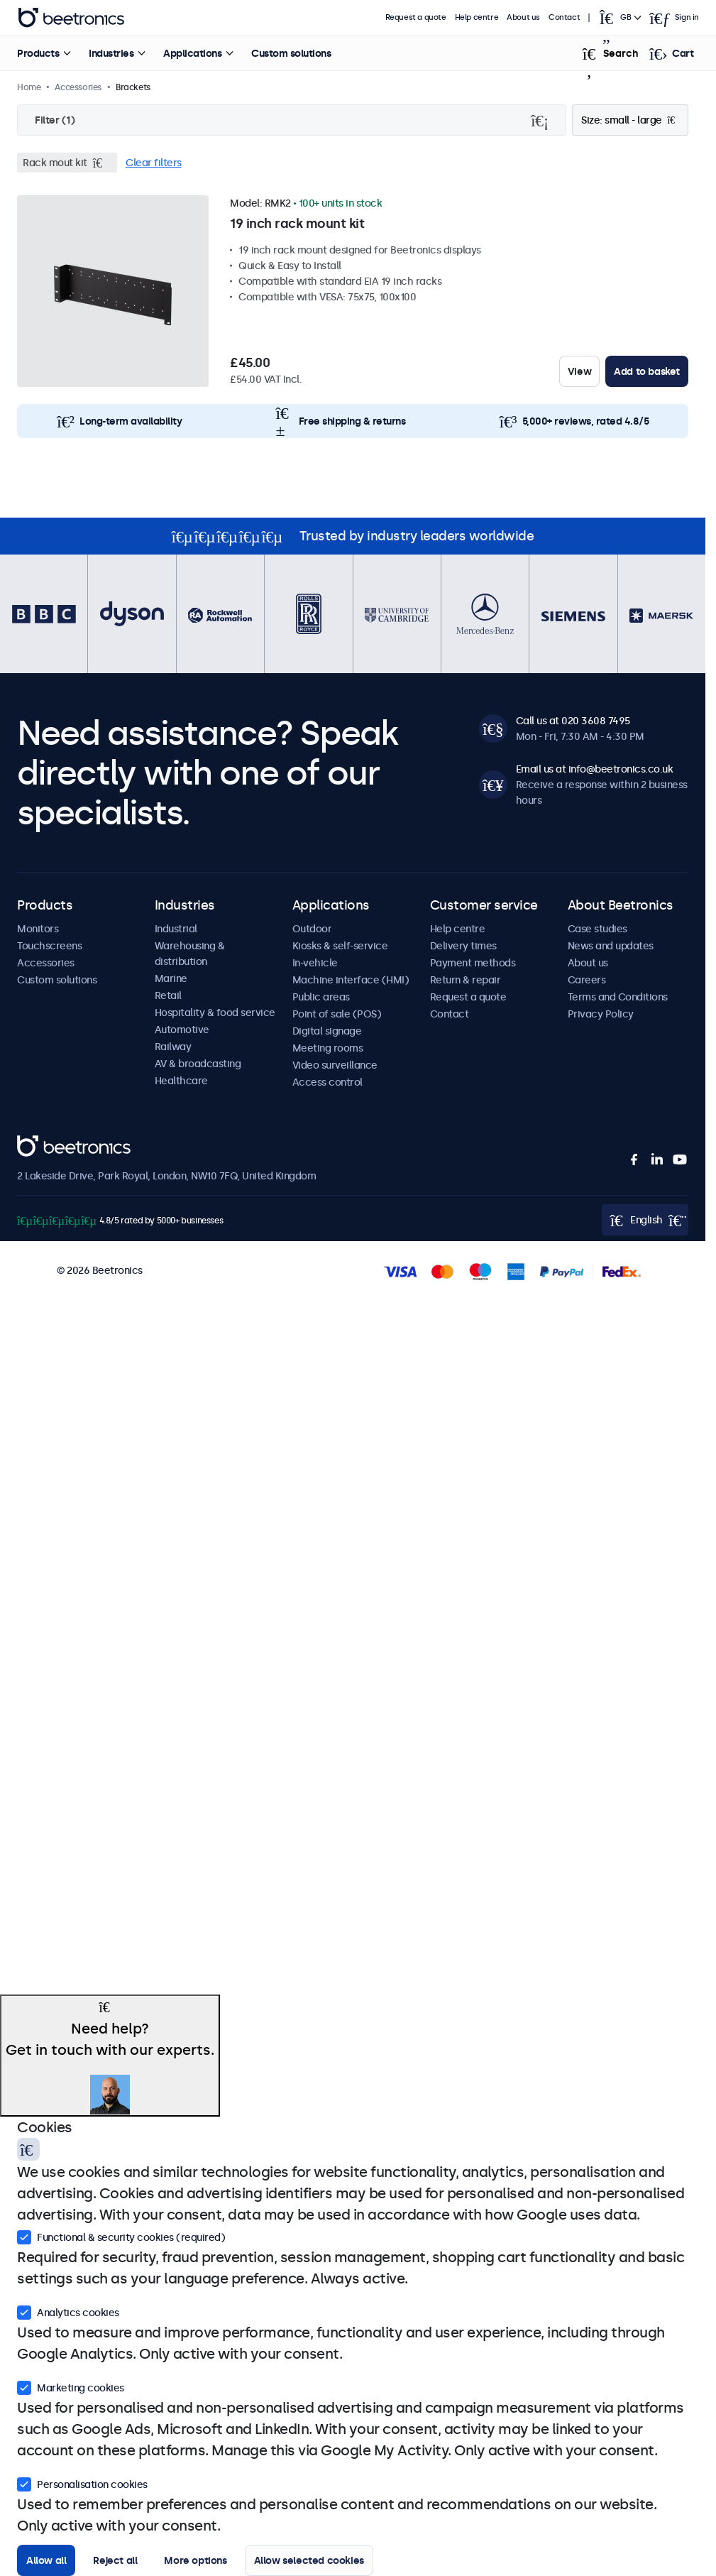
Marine (171, 978)
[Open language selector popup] (619, 18)
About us (523, 17)
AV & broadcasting (198, 1064)
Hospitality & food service (215, 1012)
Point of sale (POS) (337, 1014)
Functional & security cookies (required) (121, 2236)
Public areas (321, 997)
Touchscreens (49, 946)
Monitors (37, 929)
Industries (111, 53)
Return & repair (465, 980)
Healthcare (181, 1081)
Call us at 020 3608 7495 (573, 721)
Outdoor (312, 929)
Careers (587, 980)
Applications (192, 53)
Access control (327, 1082)
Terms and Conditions (618, 997)
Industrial (176, 929)
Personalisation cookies (82, 2483)
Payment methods (473, 963)
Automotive (182, 1030)
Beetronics (42, 1143)
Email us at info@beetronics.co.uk (594, 769)
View (579, 371)
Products (38, 53)
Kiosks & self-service (340, 946)
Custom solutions (291, 53)
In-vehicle (315, 963)
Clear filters (154, 163)
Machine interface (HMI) (350, 980)
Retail (168, 995)
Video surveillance (335, 1065)
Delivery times (463, 946)
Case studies (597, 929)
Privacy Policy (601, 1014)
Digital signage (327, 1031)
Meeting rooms (327, 1048)
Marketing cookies (70, 2386)
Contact (564, 17)
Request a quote (415, 17)
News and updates (611, 946)
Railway (173, 1047)
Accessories (46, 963)
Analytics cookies (68, 2311)
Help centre (477, 17)
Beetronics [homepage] (71, 18)
